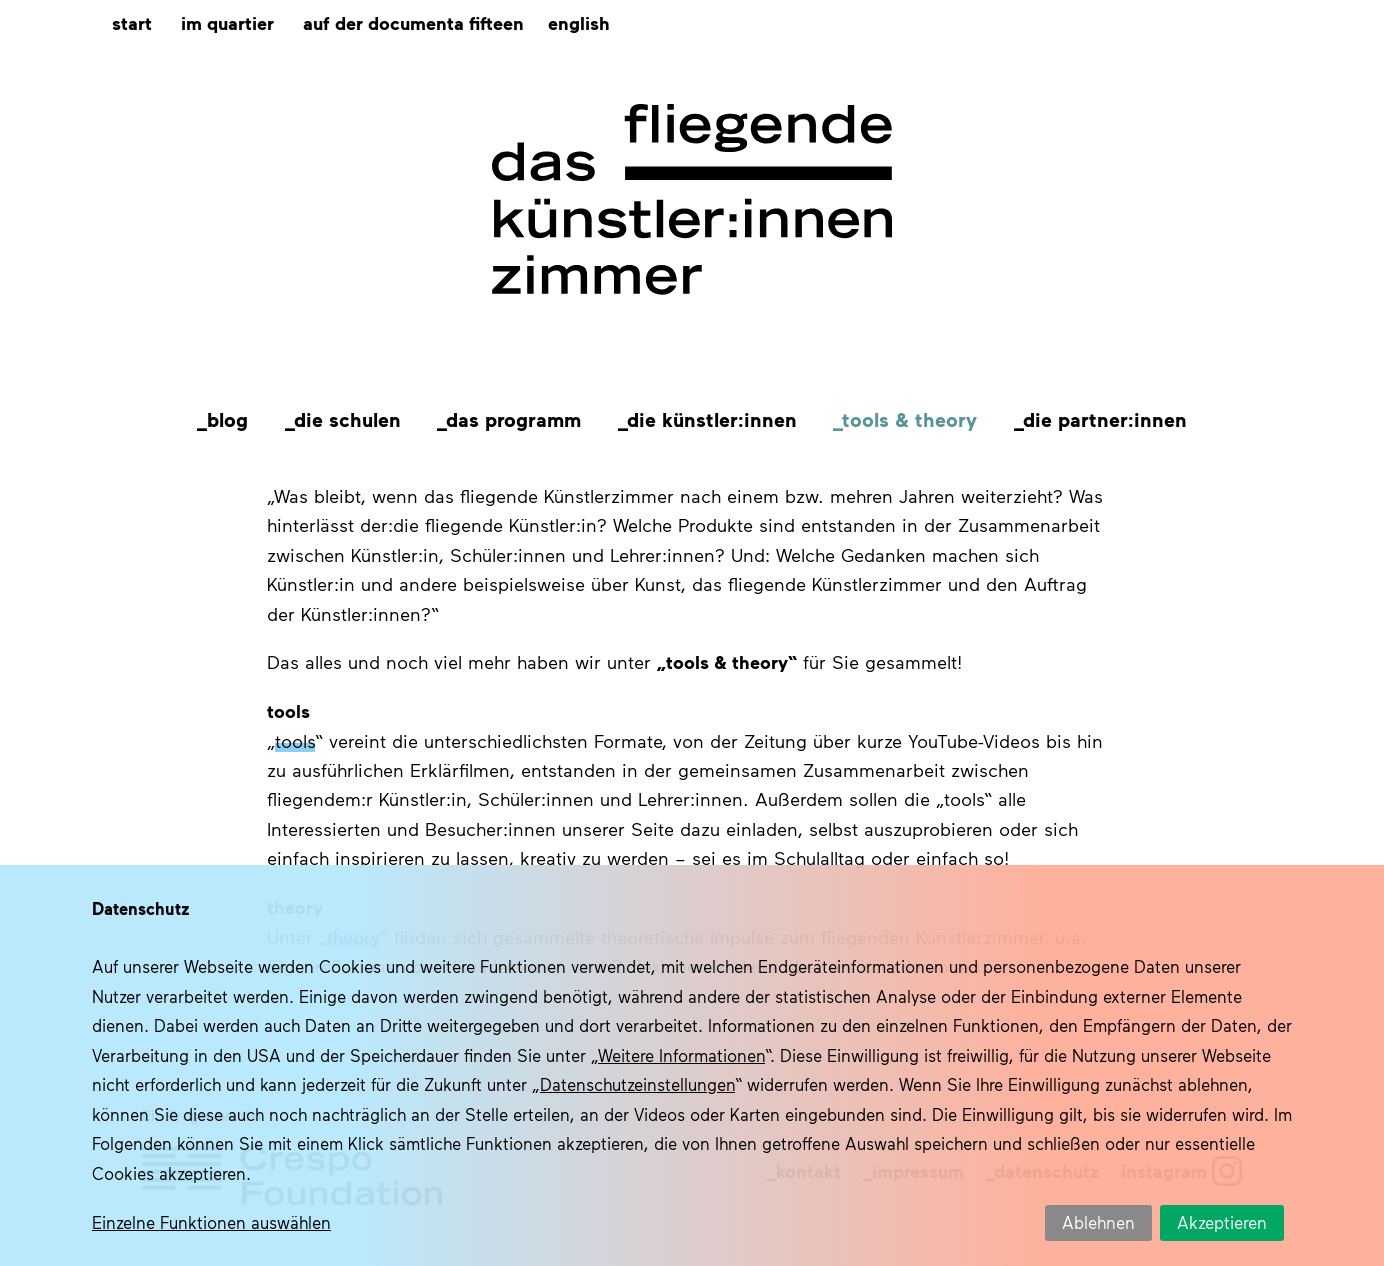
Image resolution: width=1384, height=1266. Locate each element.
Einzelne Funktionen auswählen (211, 1222)
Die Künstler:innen (712, 419)
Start (132, 22)
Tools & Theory (909, 419)
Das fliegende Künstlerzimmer (692, 200)
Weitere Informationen (681, 1055)
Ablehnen (1098, 1222)
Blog (227, 419)
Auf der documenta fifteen (413, 22)
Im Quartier (227, 22)
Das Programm (513, 419)
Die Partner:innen (1105, 419)
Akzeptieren (1222, 1222)
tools (295, 741)
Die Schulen (347, 419)
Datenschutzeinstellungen (637, 1084)
